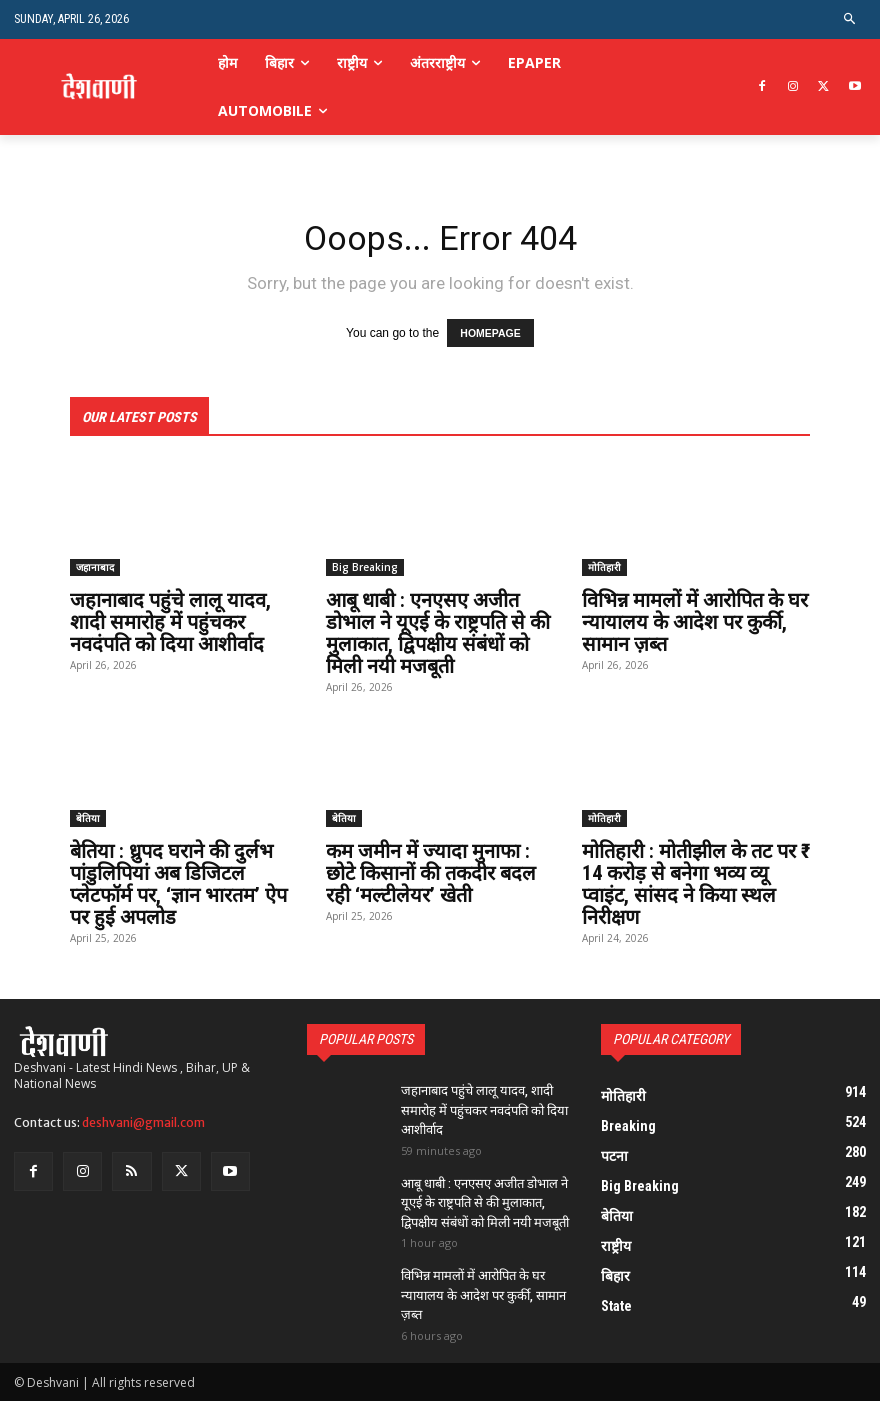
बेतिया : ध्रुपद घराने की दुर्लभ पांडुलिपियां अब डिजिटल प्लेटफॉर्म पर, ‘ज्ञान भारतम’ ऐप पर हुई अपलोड (178, 884)
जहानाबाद (95, 567)
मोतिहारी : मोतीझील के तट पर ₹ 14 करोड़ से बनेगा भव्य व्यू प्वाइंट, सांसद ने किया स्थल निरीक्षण (696, 884)
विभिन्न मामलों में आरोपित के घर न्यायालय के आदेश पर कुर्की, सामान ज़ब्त (695, 622)
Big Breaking (365, 567)
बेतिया (88, 818)
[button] (850, 19)
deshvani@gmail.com (143, 1121)
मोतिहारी (604, 567)
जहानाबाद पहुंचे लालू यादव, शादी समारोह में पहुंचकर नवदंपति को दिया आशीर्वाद (170, 622)
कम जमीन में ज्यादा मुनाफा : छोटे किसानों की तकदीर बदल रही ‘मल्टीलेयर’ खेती (431, 873)
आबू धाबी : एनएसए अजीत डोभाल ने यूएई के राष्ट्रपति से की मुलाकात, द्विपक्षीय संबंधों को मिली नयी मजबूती (438, 633)
